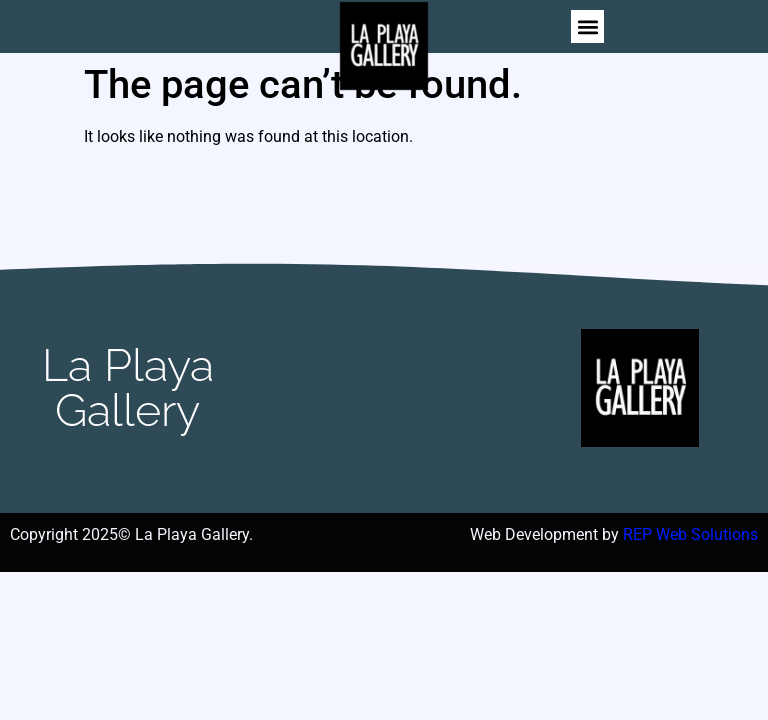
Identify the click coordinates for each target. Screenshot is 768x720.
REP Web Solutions (690, 534)
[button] (587, 26)
